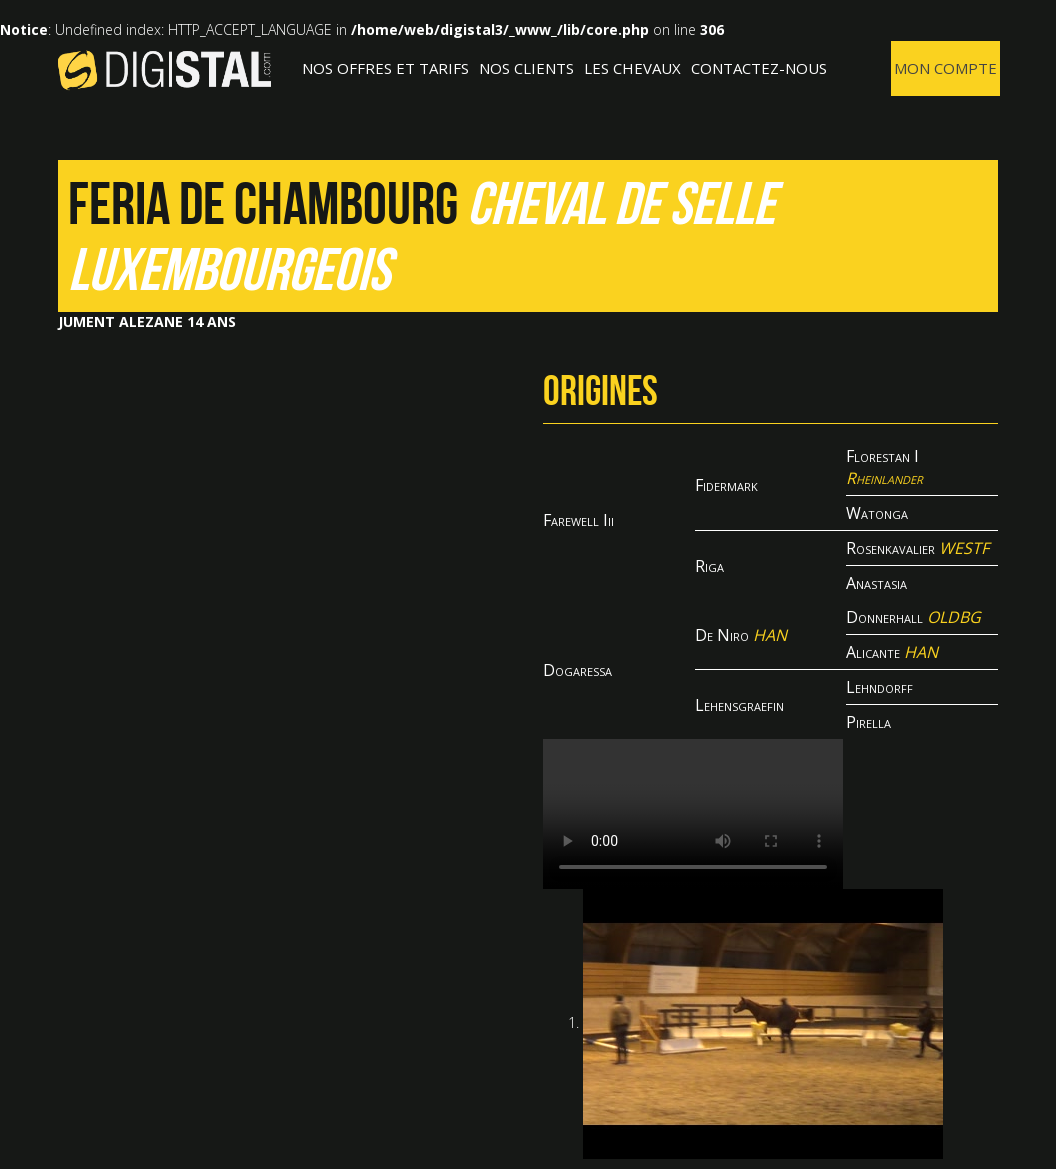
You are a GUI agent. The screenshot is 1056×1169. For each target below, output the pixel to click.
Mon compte (945, 68)
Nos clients (526, 68)
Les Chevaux (632, 68)
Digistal (164, 70)
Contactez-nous (759, 68)
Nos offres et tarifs (385, 68)
